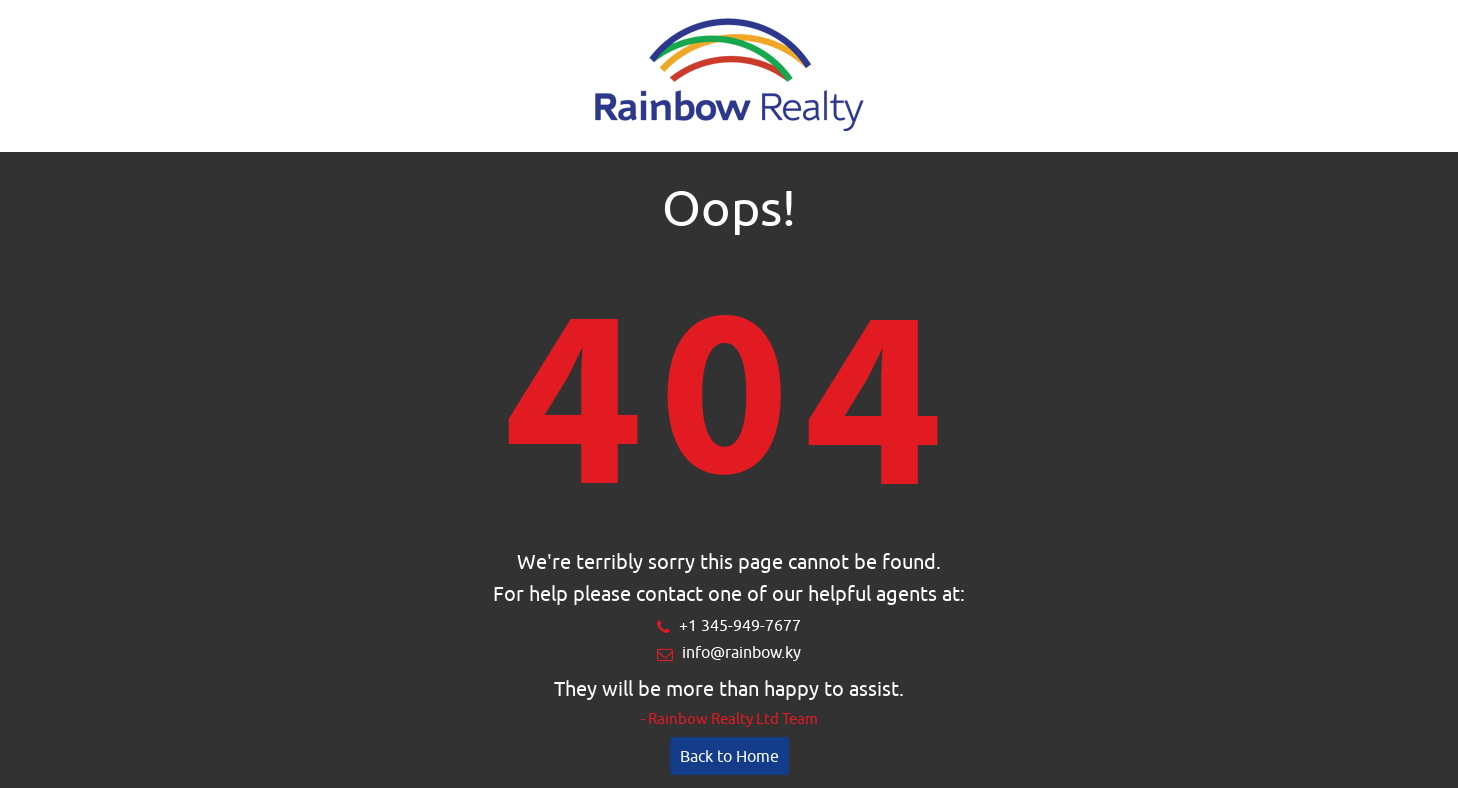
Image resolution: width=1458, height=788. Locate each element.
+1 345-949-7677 (740, 625)
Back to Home (729, 756)
